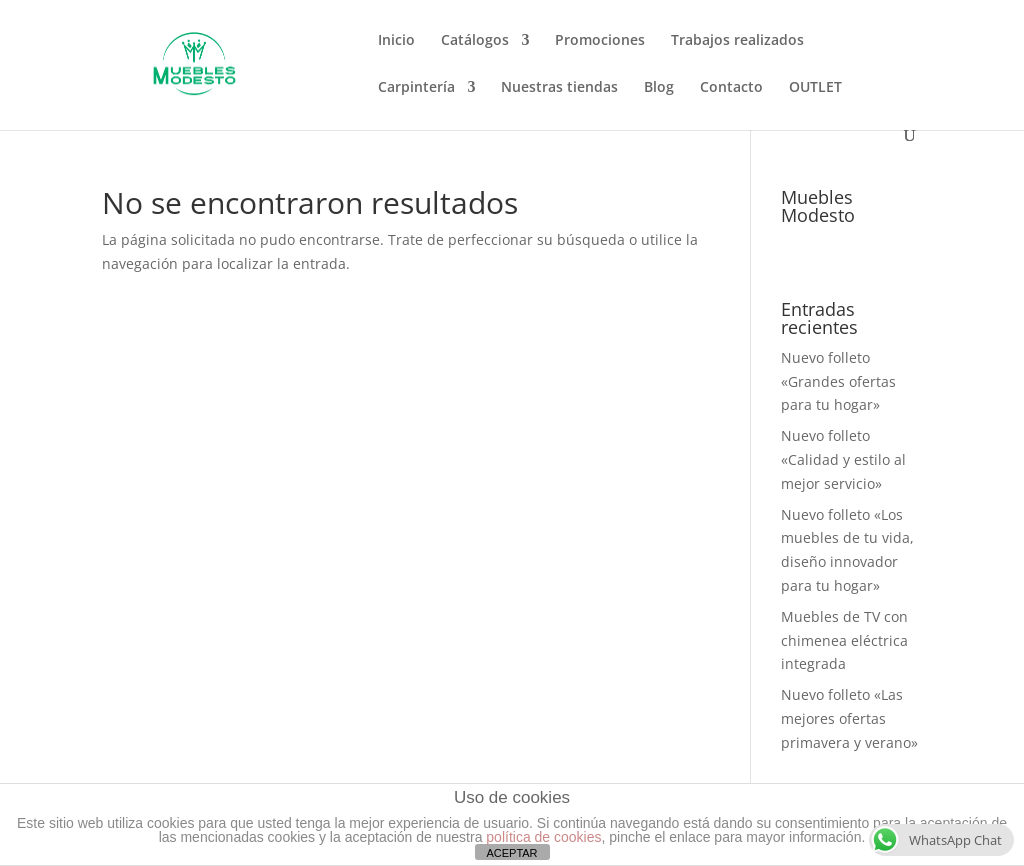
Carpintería (416, 88)
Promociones (600, 41)
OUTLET (815, 88)
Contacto (731, 88)
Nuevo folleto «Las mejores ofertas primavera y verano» (849, 718)
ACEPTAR (511, 853)
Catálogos (475, 41)
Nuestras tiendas (559, 88)
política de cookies (543, 837)
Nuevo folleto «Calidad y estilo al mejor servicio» (843, 459)
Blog (659, 88)
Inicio (396, 41)
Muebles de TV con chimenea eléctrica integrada (844, 640)
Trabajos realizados (737, 41)
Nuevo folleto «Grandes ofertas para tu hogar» (838, 381)
